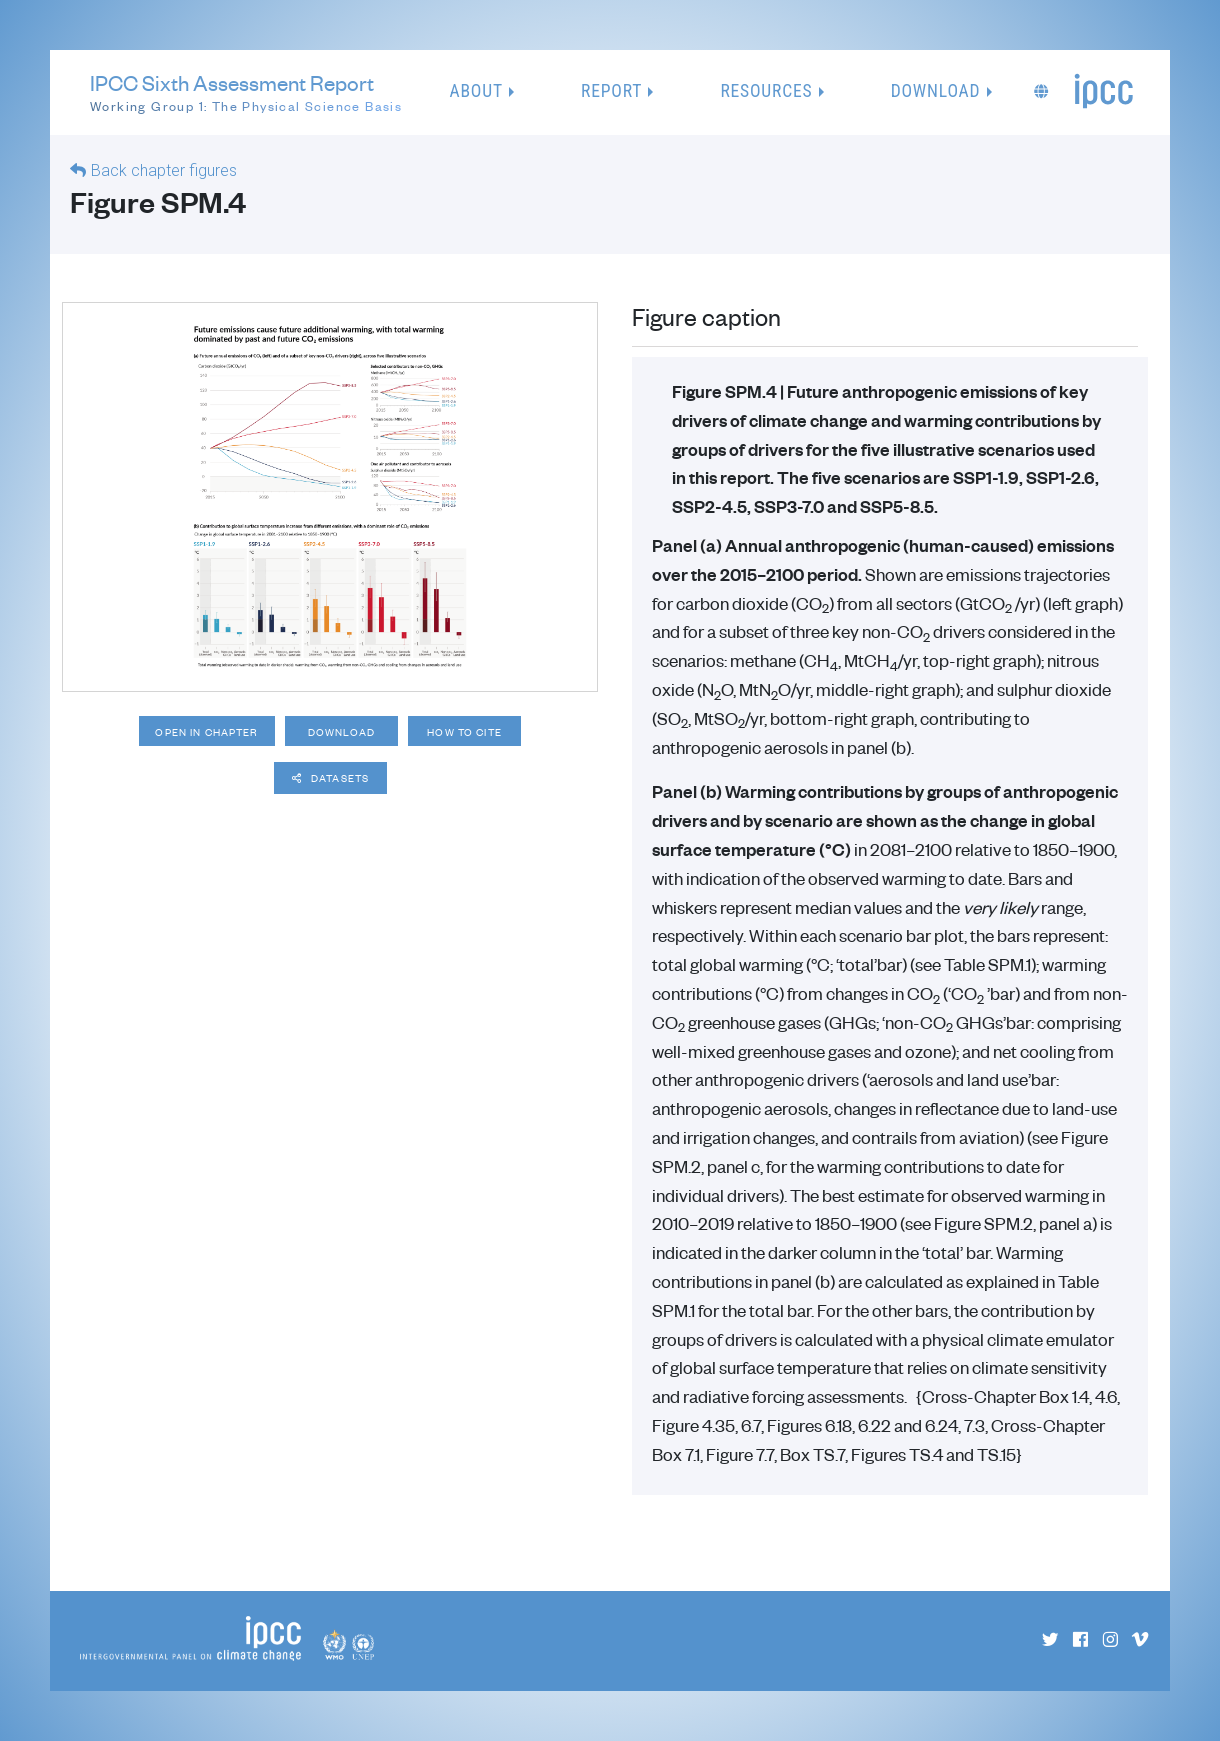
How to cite (477, 732)
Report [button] (611, 91)
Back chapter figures (164, 170)
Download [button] (936, 91)
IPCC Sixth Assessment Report (246, 93)
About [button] (476, 91)
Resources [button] (766, 91)
